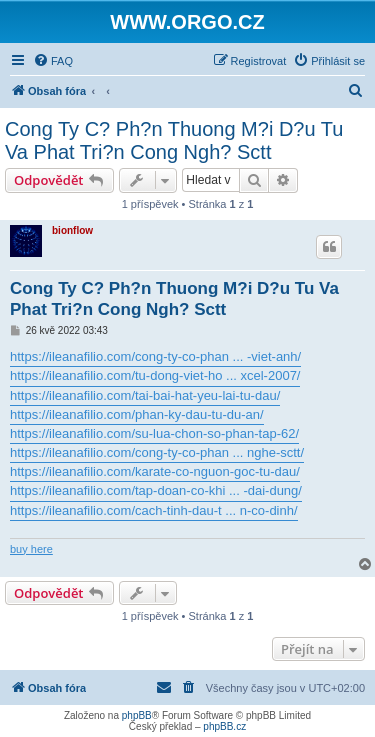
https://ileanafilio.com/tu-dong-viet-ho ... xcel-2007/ (155, 375)
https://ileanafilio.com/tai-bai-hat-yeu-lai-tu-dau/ (145, 395)
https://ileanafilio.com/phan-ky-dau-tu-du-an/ (137, 414)
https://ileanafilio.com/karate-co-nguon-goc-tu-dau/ (155, 471)
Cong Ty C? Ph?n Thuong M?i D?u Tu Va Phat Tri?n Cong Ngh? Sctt (174, 140)
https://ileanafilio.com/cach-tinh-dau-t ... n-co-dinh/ (154, 510)
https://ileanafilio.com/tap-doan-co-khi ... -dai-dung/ (156, 490)
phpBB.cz (224, 726)
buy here (31, 549)
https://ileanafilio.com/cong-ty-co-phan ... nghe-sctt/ (157, 452)
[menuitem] (53, 61)
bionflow (72, 230)
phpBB (137, 715)
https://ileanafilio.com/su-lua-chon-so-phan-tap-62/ (154, 433)
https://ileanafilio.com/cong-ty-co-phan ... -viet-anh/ (155, 356)
